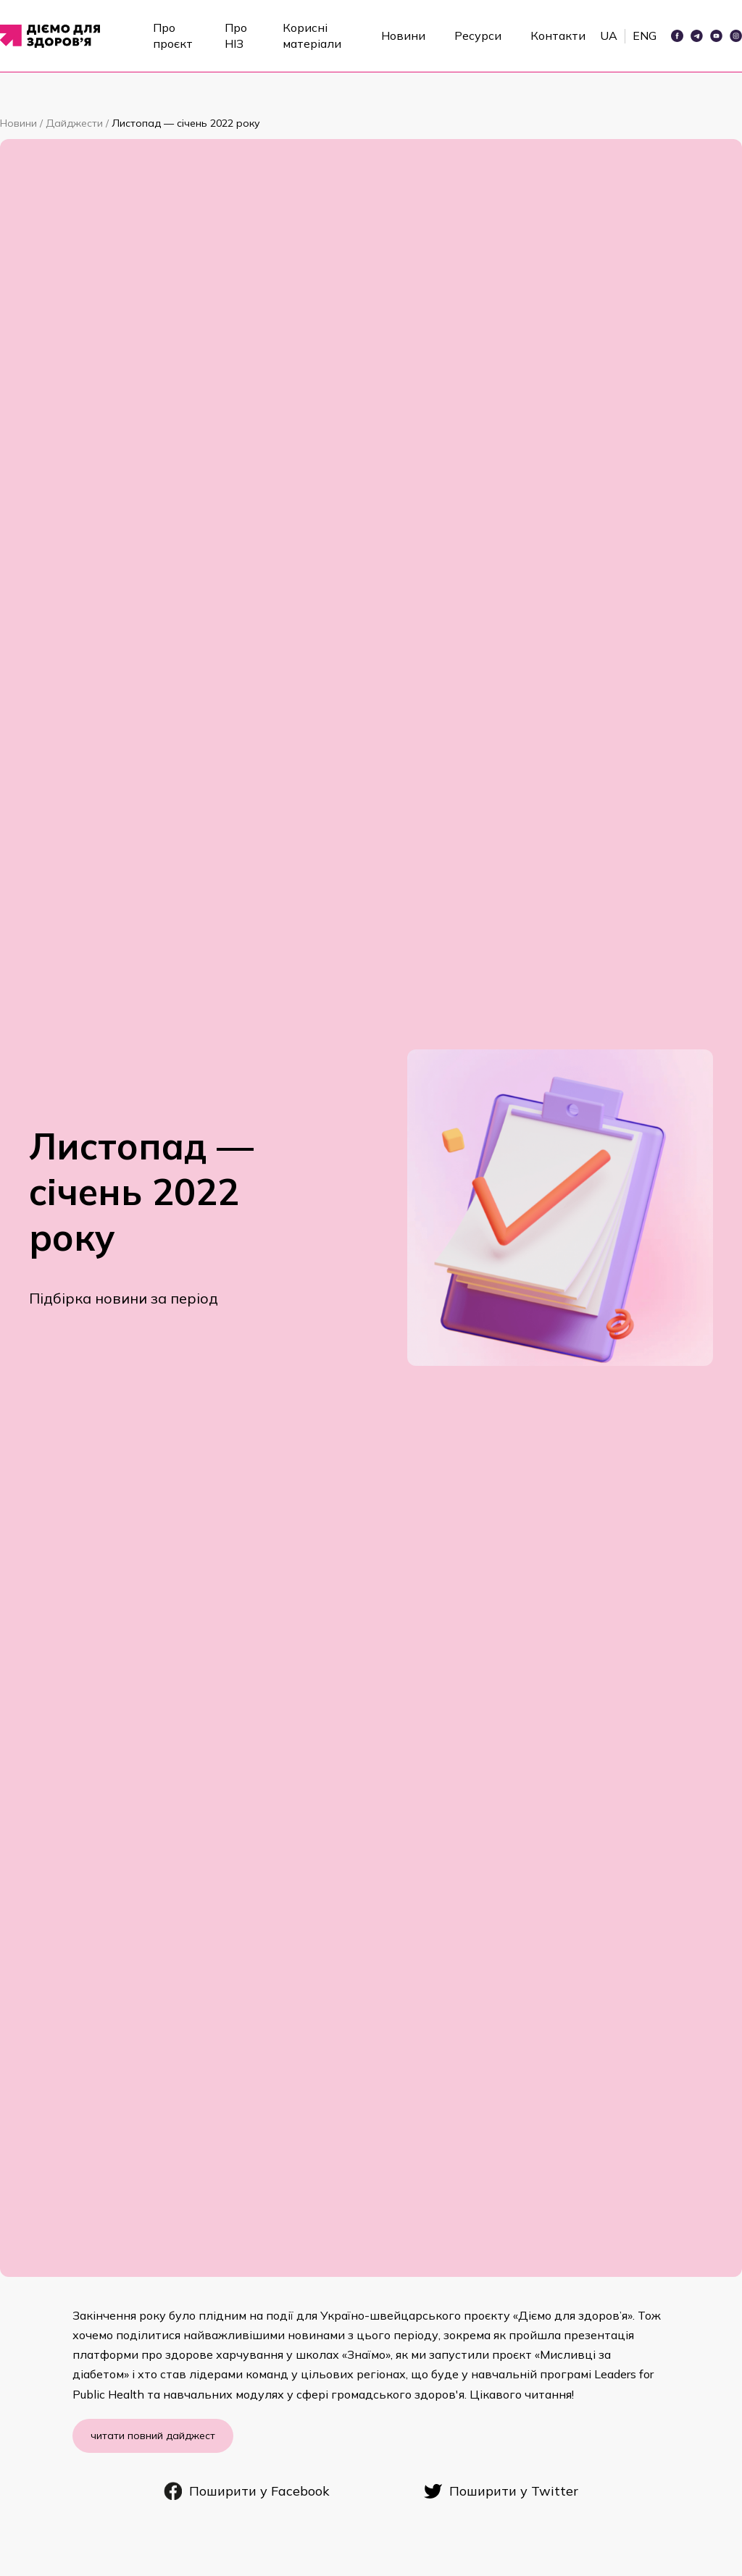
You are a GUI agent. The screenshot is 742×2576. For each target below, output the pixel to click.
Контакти (557, 35)
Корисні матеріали (312, 35)
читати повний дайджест (153, 2435)
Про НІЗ (236, 35)
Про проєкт (173, 35)
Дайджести (76, 123)
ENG (644, 35)
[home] (54, 36)
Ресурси (477, 35)
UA (608, 35)
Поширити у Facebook (247, 2491)
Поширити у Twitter (501, 2491)
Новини (403, 35)
